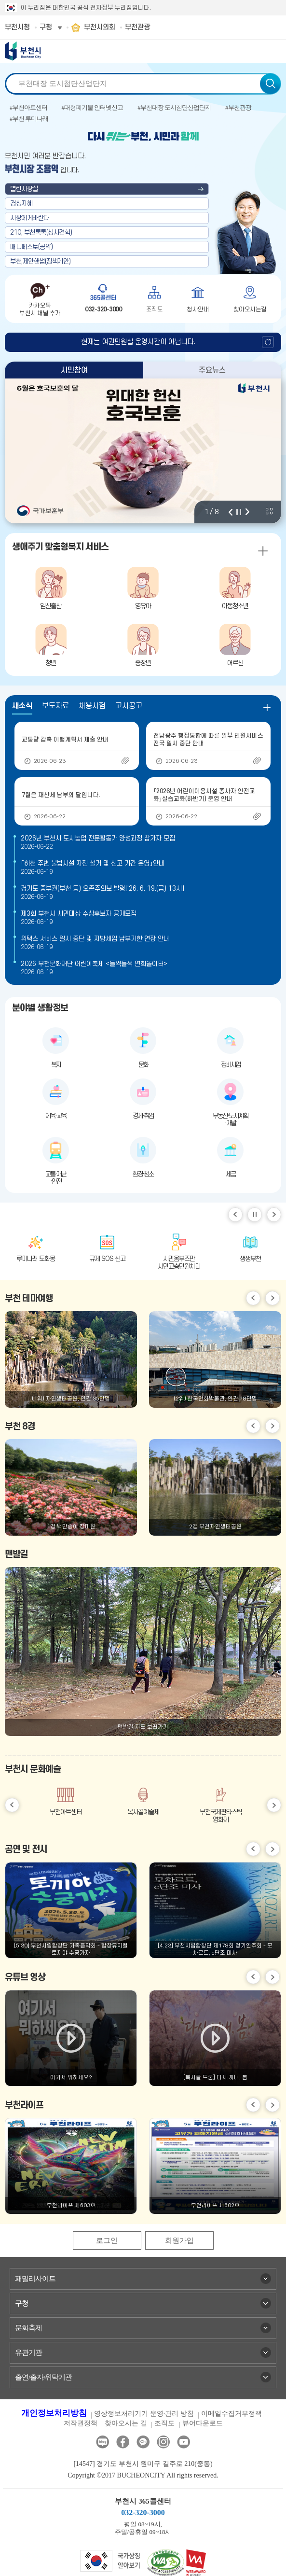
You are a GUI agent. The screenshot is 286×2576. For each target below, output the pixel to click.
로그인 (107, 2240)
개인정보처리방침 (54, 2413)
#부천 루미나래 (29, 118)
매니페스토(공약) (31, 247)
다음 (247, 512)
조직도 (164, 2423)
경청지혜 (21, 203)
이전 (230, 512)
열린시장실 (24, 189)
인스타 (163, 2442)
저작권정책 (80, 2423)
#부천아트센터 (28, 107)
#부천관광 (238, 107)
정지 (239, 512)
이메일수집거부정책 (231, 2413)
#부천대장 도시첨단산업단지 (174, 107)
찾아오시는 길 (126, 2423)
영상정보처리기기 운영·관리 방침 (144, 2413)
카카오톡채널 (143, 2442)
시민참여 (74, 370)
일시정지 (254, 1214)
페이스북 (122, 2442)
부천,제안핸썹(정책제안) (40, 261)
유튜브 (183, 2442)
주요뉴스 (212, 370)
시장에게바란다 (29, 218)
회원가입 (179, 2240)
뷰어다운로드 (202, 2423)
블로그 (102, 2442)
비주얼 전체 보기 (269, 511)
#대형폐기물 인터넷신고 (92, 107)
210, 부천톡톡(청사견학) (41, 232)
